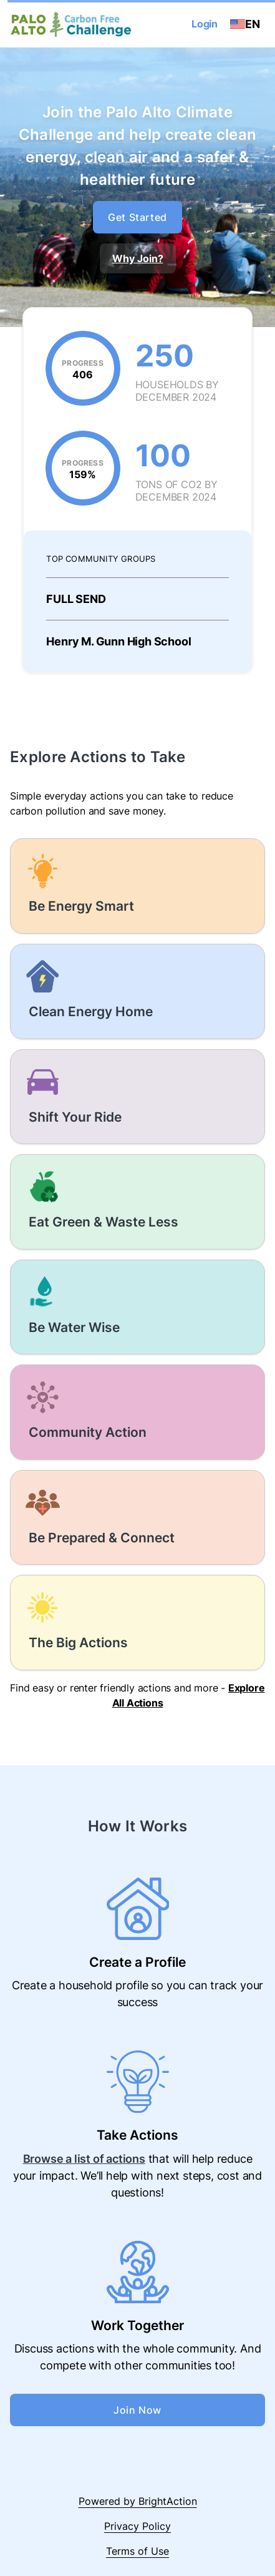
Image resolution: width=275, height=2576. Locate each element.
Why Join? (137, 258)
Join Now (137, 2410)
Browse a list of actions (84, 2158)
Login (204, 23)
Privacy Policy (137, 2526)
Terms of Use (137, 2551)
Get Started (137, 217)
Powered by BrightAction (138, 2501)
